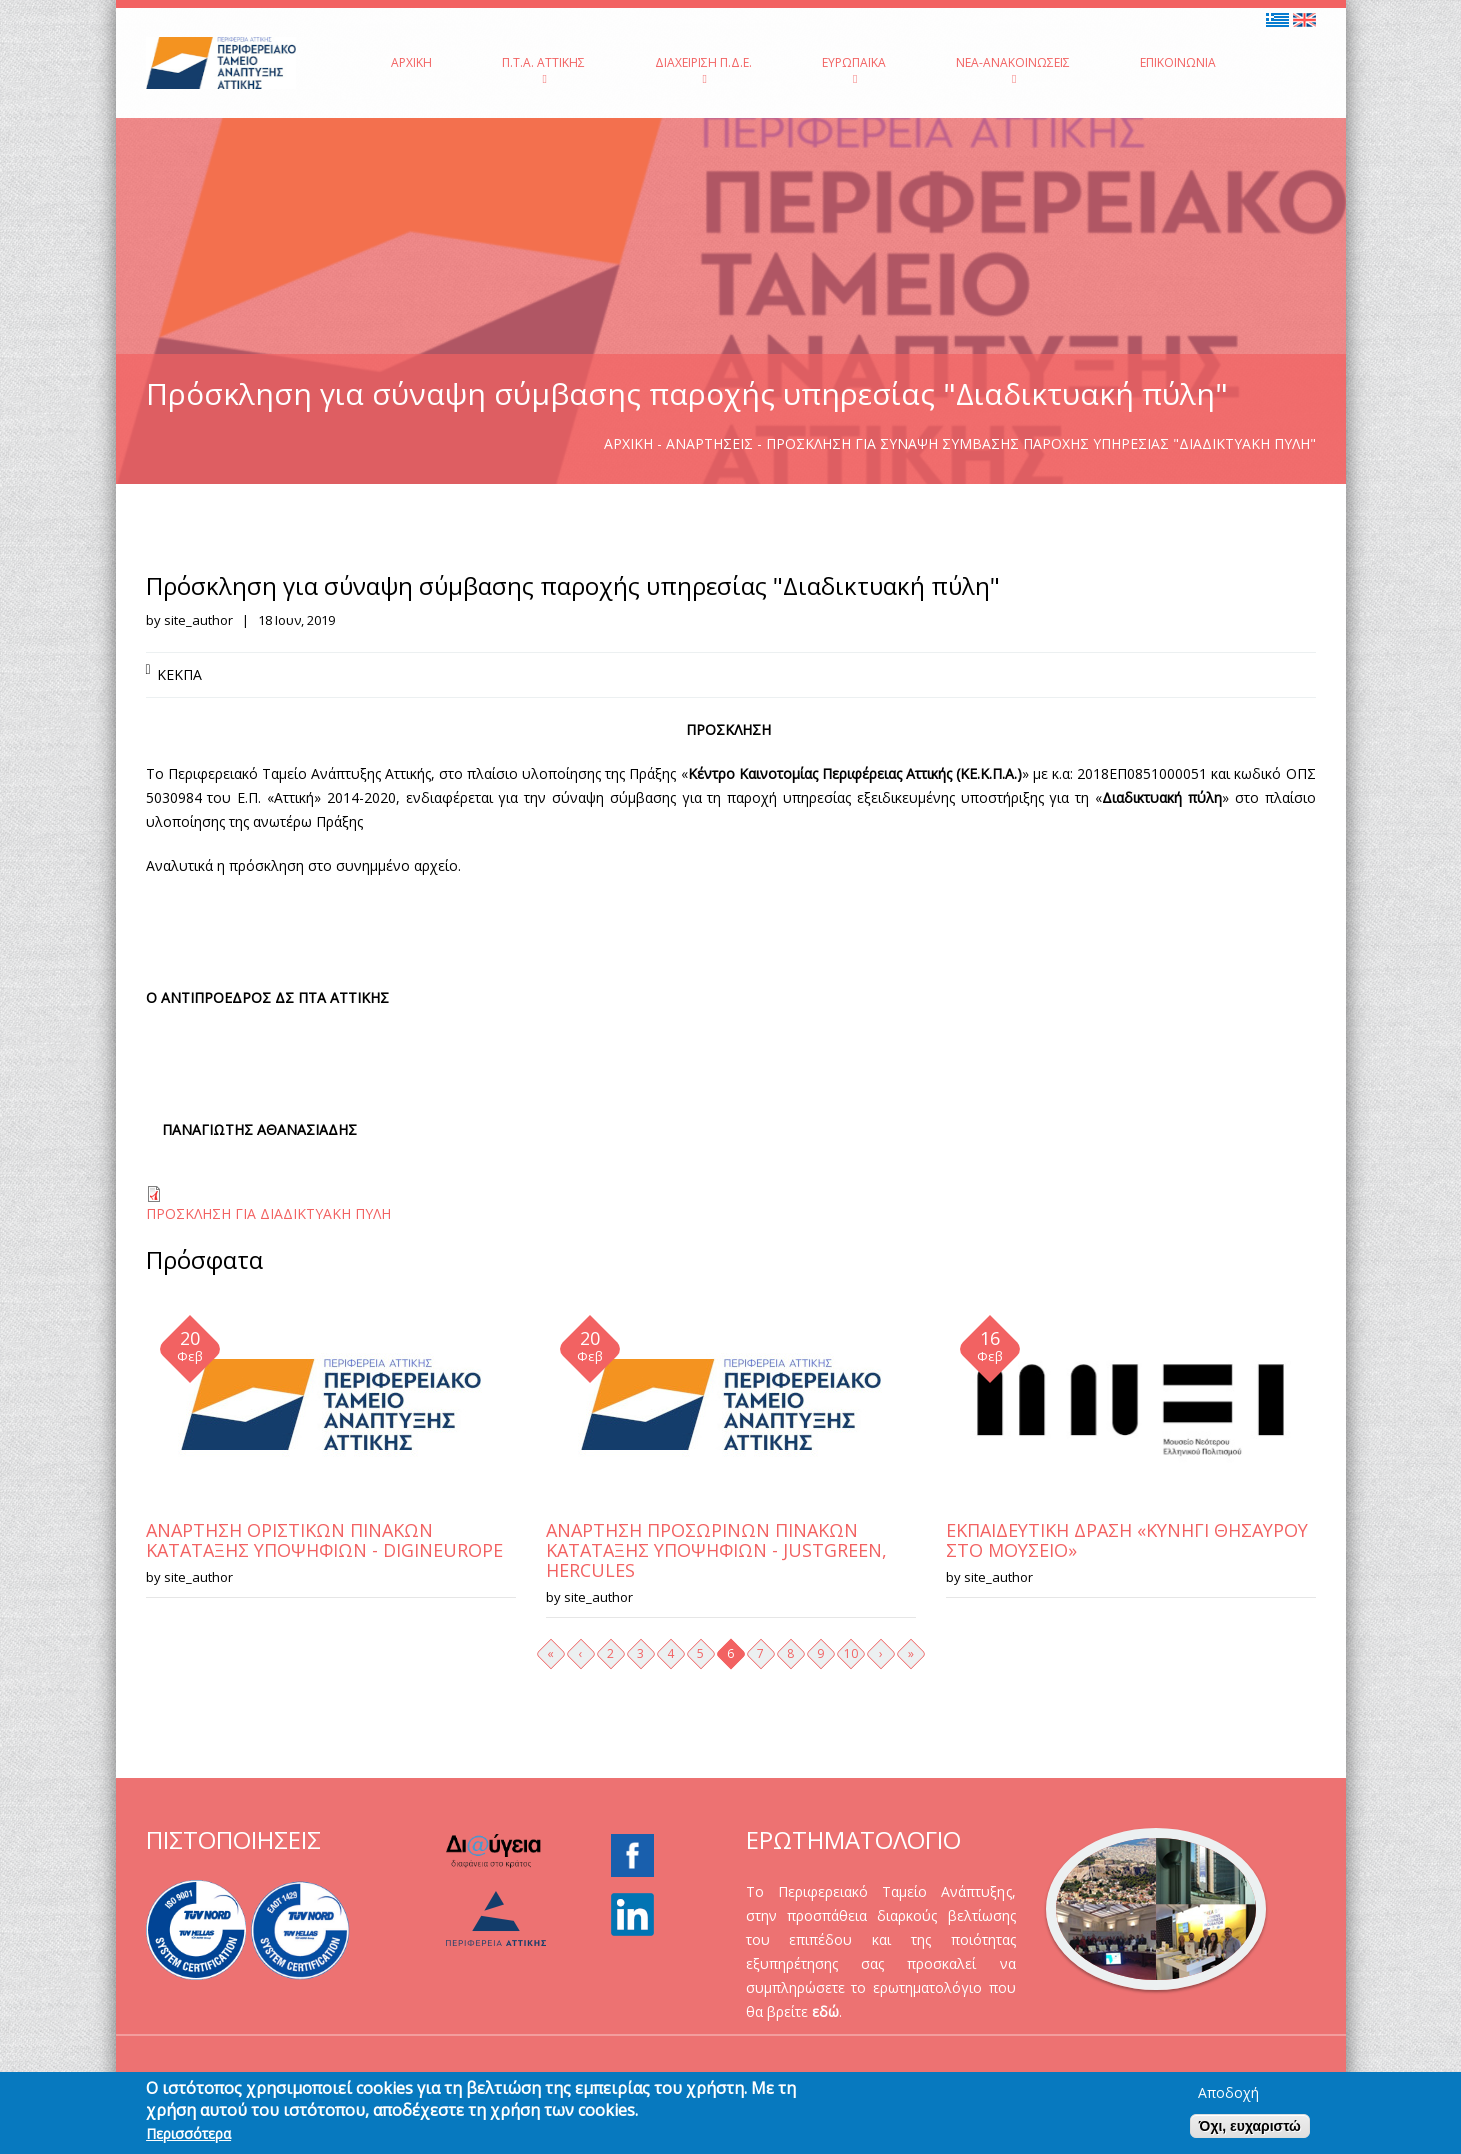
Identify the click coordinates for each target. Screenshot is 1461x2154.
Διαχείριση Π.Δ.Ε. (703, 69)
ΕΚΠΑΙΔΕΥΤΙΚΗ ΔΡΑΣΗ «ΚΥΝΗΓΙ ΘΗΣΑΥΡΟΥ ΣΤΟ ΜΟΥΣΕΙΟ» (1127, 1540)
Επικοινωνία (1178, 62)
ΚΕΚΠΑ (179, 674)
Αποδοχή (1228, 2093)
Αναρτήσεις (709, 443)
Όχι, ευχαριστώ (1250, 2126)
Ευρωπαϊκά (854, 69)
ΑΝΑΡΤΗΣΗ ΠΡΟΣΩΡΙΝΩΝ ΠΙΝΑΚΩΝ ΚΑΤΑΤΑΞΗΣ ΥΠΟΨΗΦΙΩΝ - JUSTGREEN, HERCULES (716, 1550)
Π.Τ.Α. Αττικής (543, 69)
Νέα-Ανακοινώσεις (1013, 69)
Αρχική (411, 62)
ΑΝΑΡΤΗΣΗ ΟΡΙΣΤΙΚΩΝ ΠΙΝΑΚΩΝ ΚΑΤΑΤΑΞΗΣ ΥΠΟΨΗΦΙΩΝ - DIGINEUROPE (324, 1540)
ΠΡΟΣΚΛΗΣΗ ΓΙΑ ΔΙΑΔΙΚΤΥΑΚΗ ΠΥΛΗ (268, 1213)
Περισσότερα (188, 2134)
